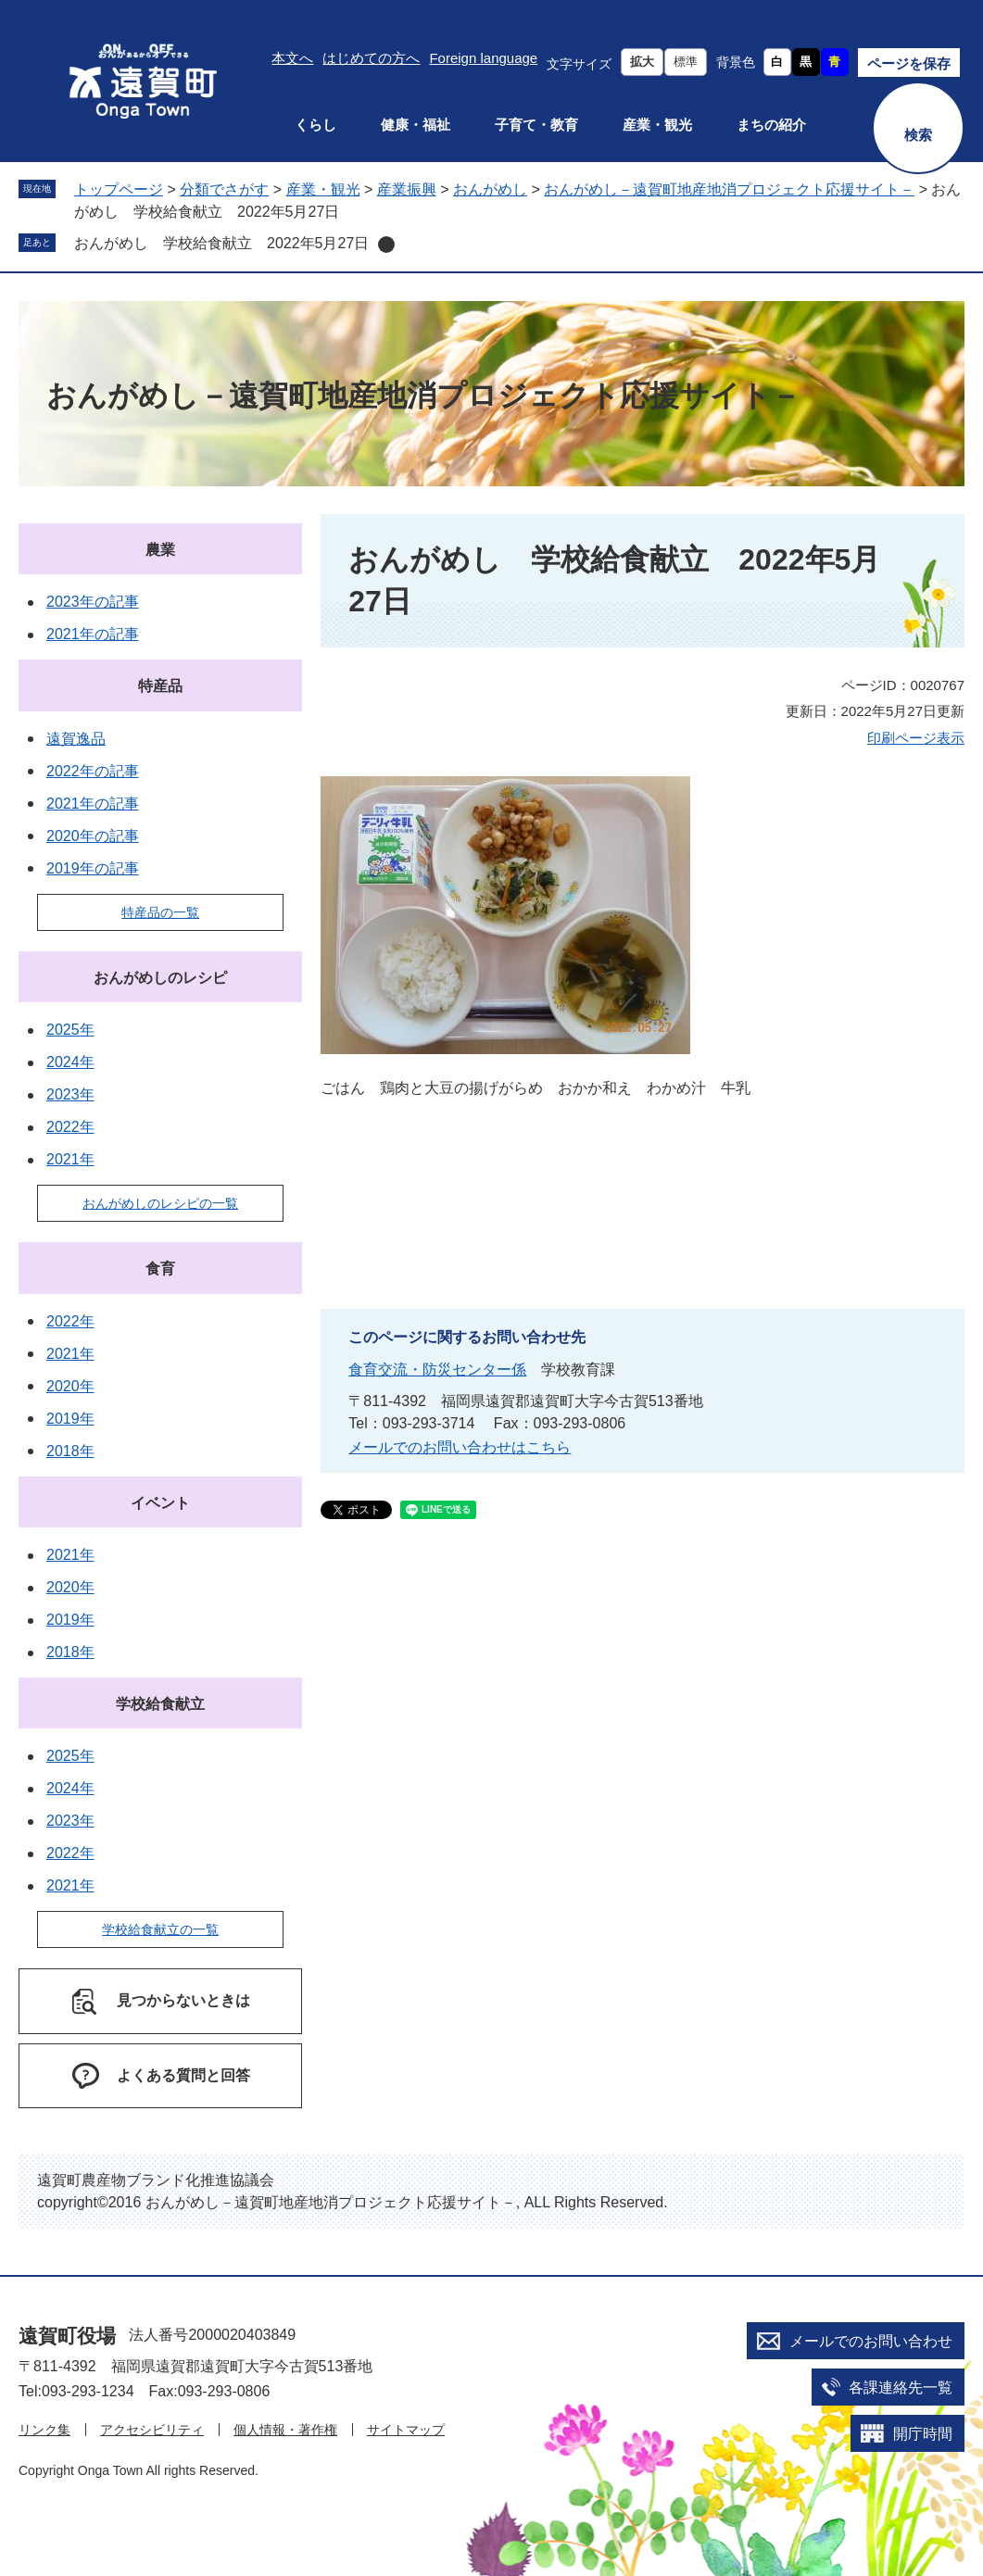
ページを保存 (909, 63)
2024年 (70, 1062)
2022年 (70, 1127)
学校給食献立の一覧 (160, 1929)
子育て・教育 (536, 124)
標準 (686, 62)
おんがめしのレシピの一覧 (160, 1203)
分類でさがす (224, 189)
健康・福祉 (415, 124)
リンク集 (44, 2429)
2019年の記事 (92, 868)
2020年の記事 (92, 836)
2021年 (70, 1159)
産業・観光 (657, 124)
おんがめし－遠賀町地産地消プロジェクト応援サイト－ (729, 189)
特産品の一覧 (160, 912)
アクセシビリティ (152, 2429)
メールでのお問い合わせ (870, 2341)
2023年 (70, 1094)
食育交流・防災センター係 (437, 1369)
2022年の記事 (92, 771)
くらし (315, 124)
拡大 (642, 62)
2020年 (70, 1386)
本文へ (292, 58)
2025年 (70, 1029)
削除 (386, 244)
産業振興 (406, 189)
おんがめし (490, 189)
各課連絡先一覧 (900, 2387)
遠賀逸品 (76, 739)
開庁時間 (922, 2434)
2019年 (70, 1418)
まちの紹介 (771, 124)
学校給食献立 (160, 1704)
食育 (160, 1268)
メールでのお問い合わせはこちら (459, 1447)
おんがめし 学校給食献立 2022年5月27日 (221, 243)
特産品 (160, 686)
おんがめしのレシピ (160, 978)
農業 (160, 550)
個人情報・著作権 (285, 2429)
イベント (160, 1503)
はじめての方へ (371, 58)
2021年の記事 (92, 634)
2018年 (70, 1451)
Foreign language (483, 58)
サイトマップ (406, 2429)
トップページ (118, 189)
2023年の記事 (92, 601)
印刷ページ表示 (915, 738)
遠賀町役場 (67, 2335)
